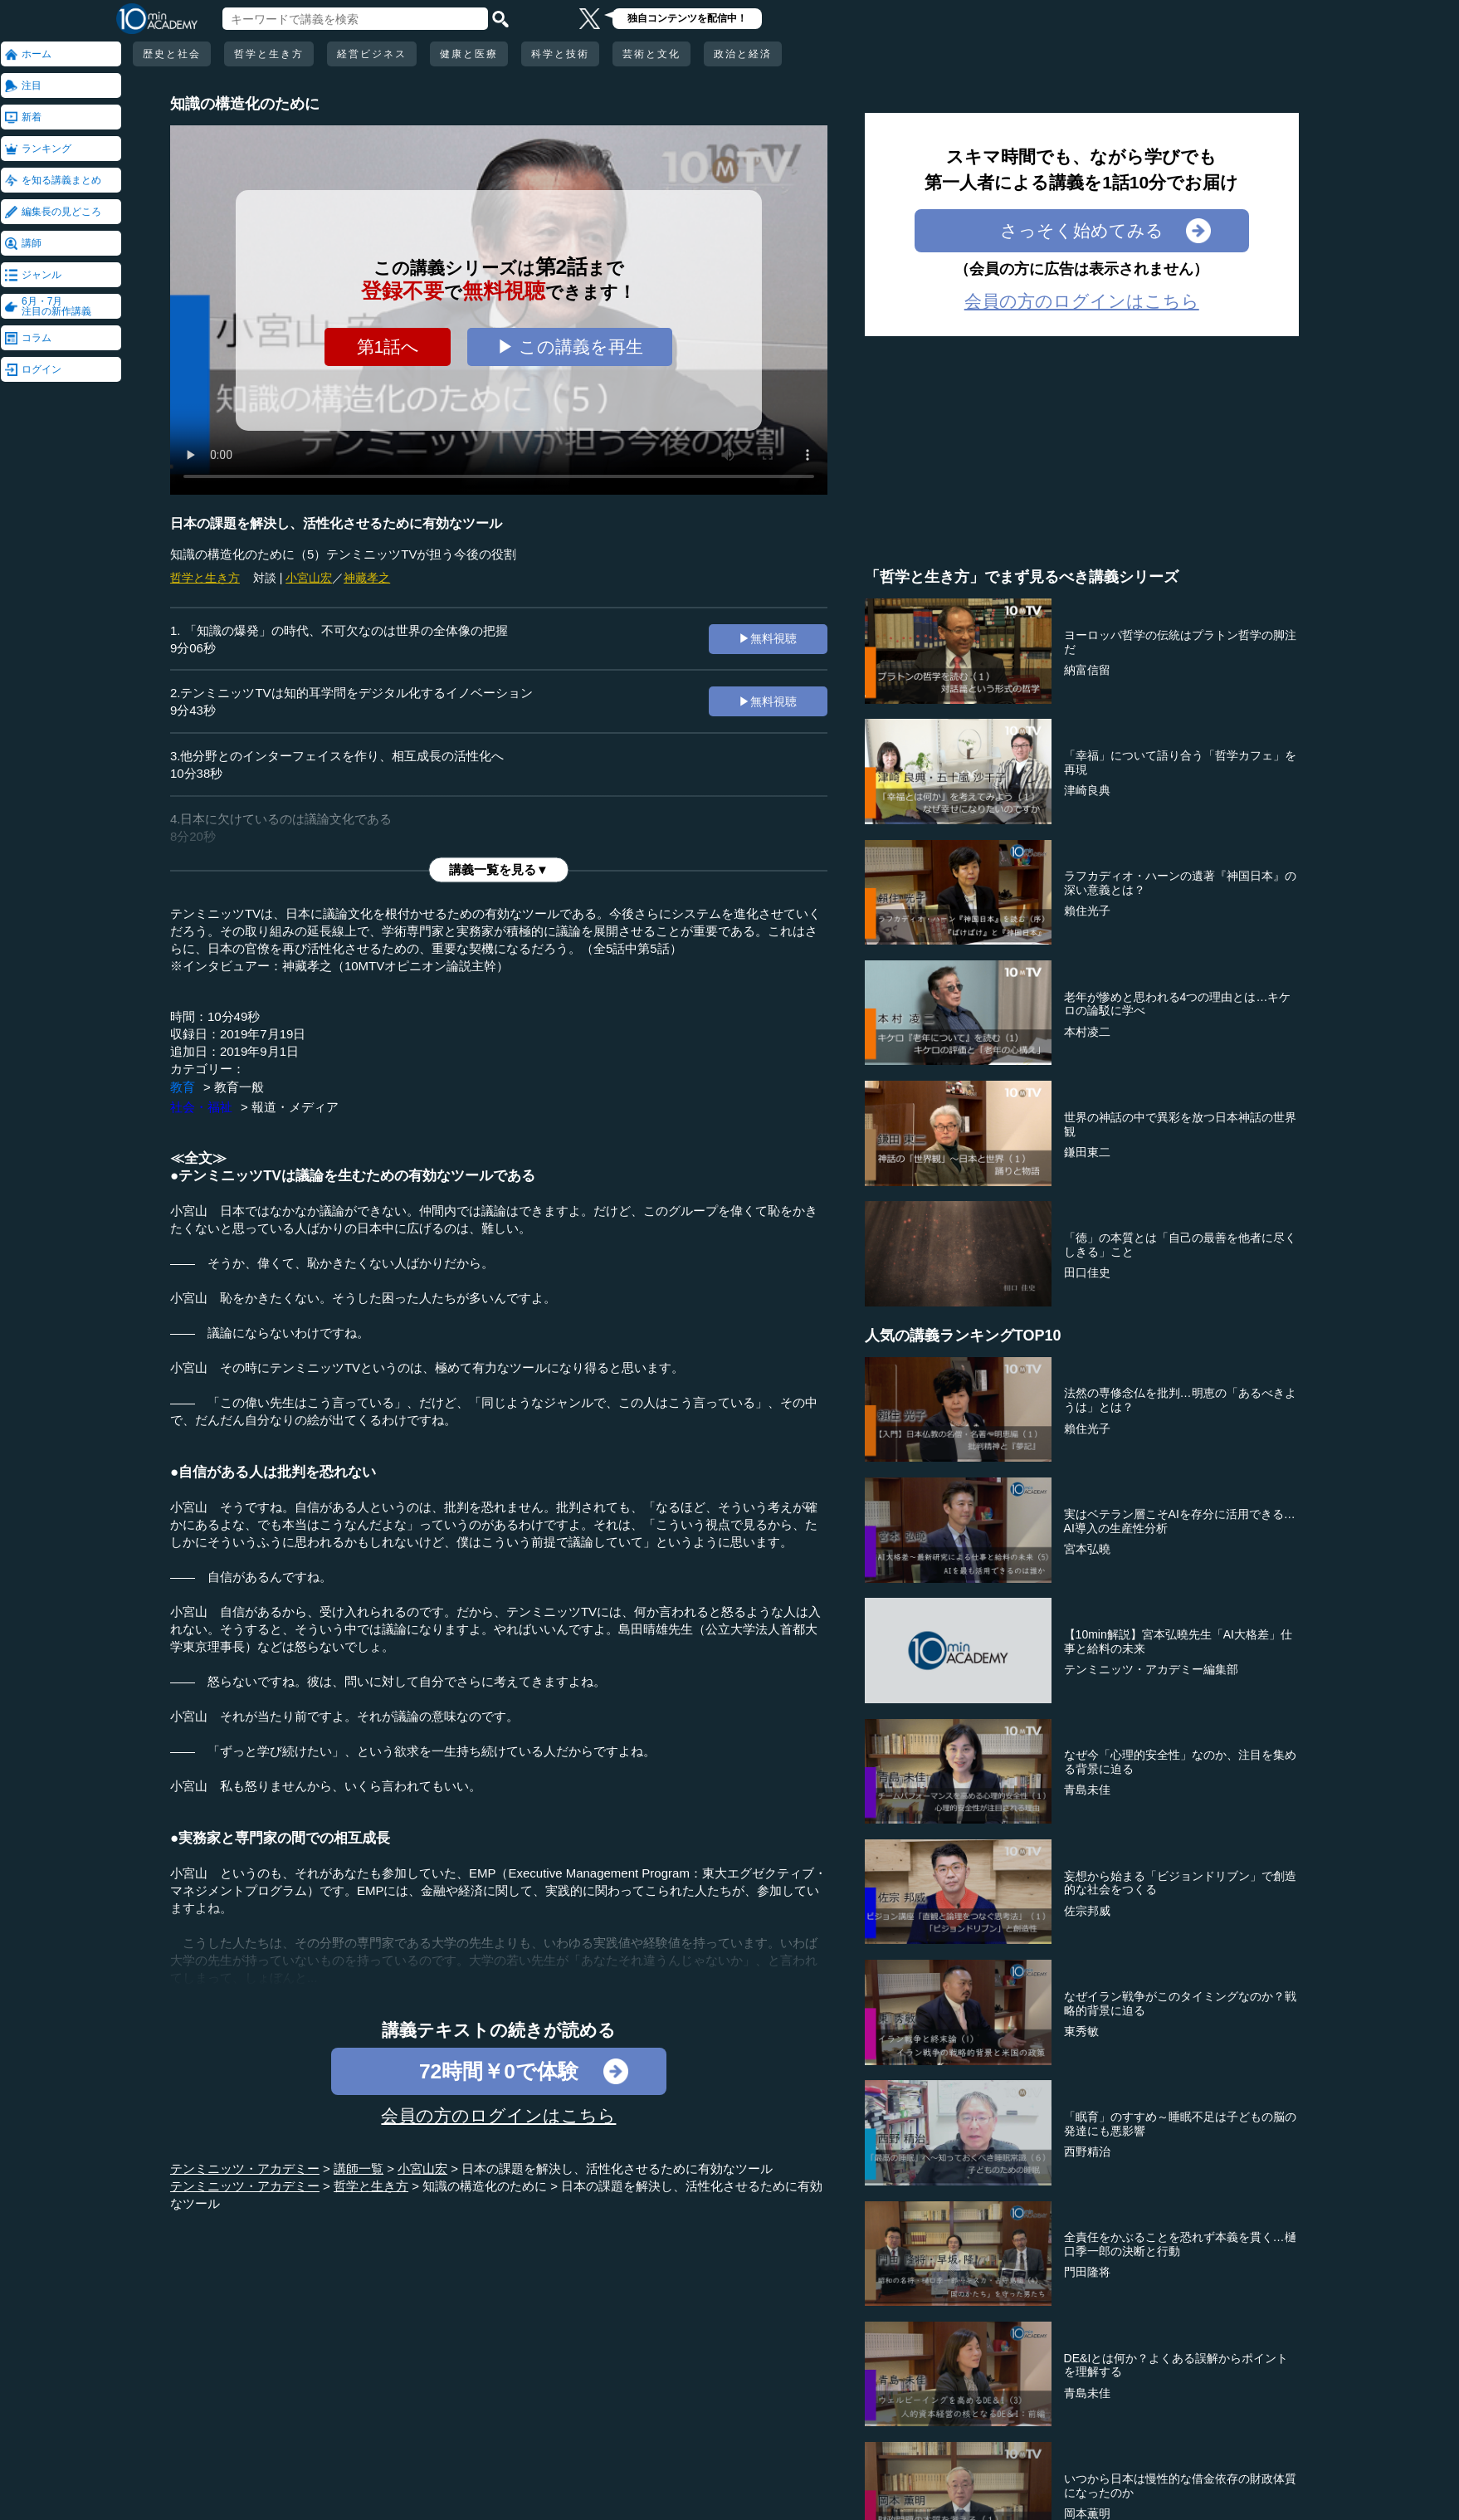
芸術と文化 (651, 54)
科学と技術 (560, 54)
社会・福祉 (201, 1107)
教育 (182, 1087)
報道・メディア (295, 1107)
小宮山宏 (308, 577)
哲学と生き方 (269, 54)
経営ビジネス (372, 54)
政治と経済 (743, 54)
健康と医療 (469, 54)
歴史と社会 (172, 54)
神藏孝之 (367, 577)
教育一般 (239, 1087)
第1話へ (388, 346)
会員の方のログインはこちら (498, 2115)
